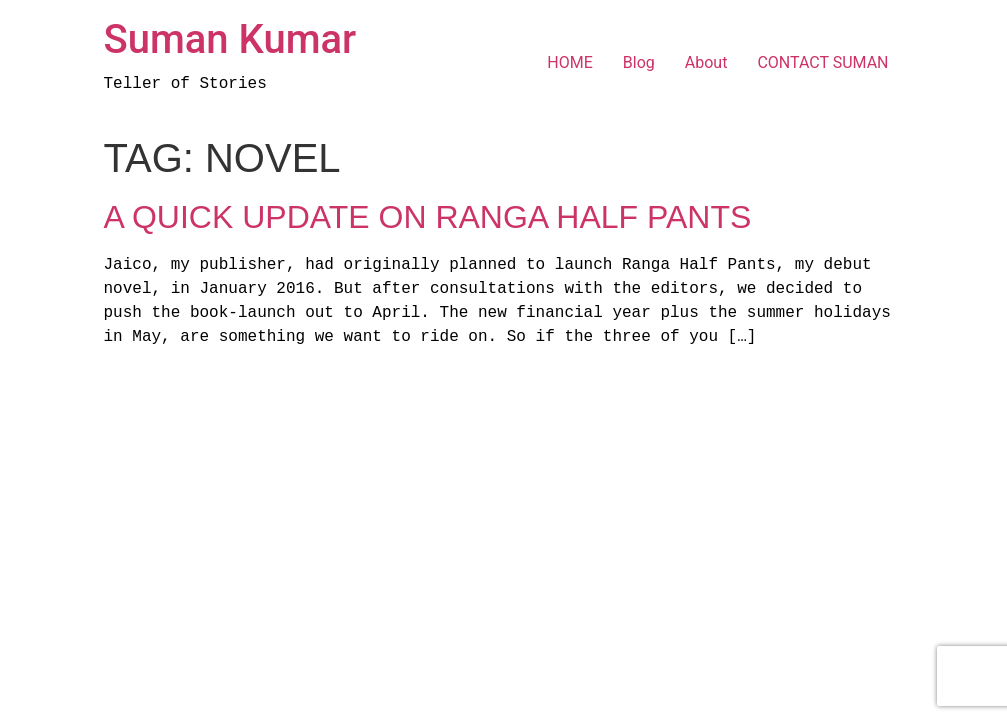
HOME (569, 62)
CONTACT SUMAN (822, 62)
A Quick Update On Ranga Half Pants (428, 217)
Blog (639, 62)
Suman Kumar (230, 39)
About (706, 62)
